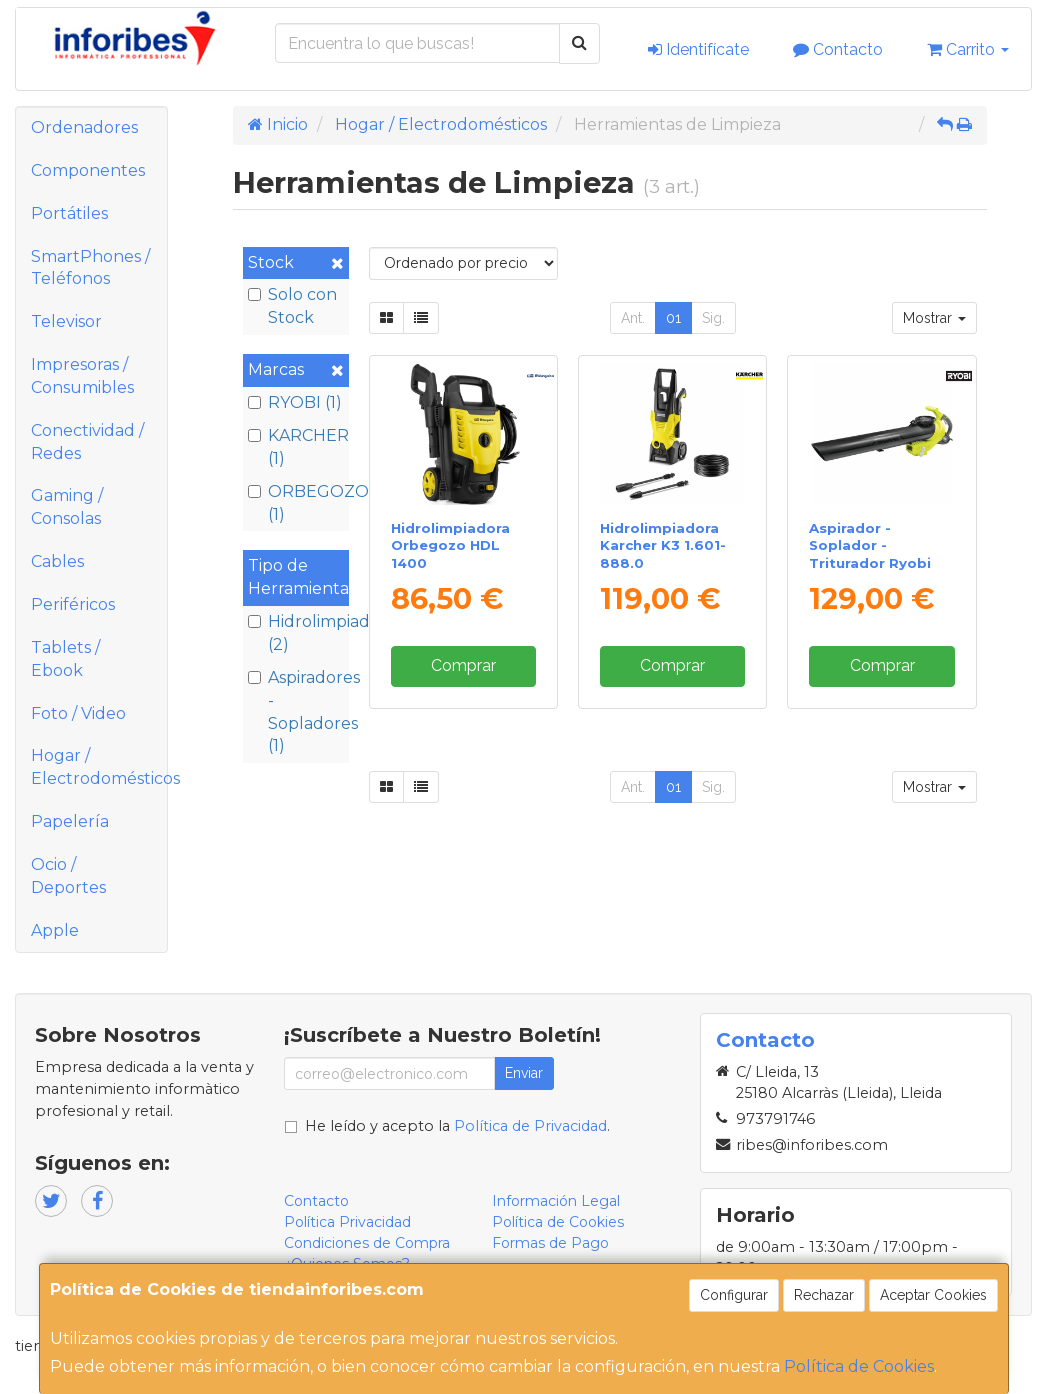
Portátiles (69, 213)
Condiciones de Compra (367, 1243)
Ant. (633, 318)
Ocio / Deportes (68, 876)
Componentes (88, 170)
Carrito (968, 49)
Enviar (524, 1073)
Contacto (838, 49)
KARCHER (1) (296, 447)
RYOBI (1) (295, 402)
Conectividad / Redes (87, 442)
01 (673, 318)
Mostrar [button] (934, 318)
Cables (57, 561)
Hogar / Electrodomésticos (99, 767)
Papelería (70, 821)
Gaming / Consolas (67, 507)
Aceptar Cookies (933, 1295)
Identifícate (698, 49)
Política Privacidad (347, 1222)
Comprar (463, 665)
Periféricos (73, 604)
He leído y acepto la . (457, 1126)
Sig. (713, 318)
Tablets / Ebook (65, 659)
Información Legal (556, 1201)
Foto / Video (78, 713)
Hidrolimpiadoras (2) (296, 633)
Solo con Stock (292, 306)
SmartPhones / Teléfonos (90, 268)
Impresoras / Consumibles (82, 376)
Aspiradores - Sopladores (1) (296, 712)
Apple (55, 930)
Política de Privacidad (530, 1126)
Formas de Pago (550, 1243)
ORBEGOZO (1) (296, 503)
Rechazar (824, 1295)
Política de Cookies (859, 1366)
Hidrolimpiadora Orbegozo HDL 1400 (450, 545)
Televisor (66, 321)
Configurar (734, 1295)
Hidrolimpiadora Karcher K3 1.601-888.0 (663, 545)
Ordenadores (84, 127)
